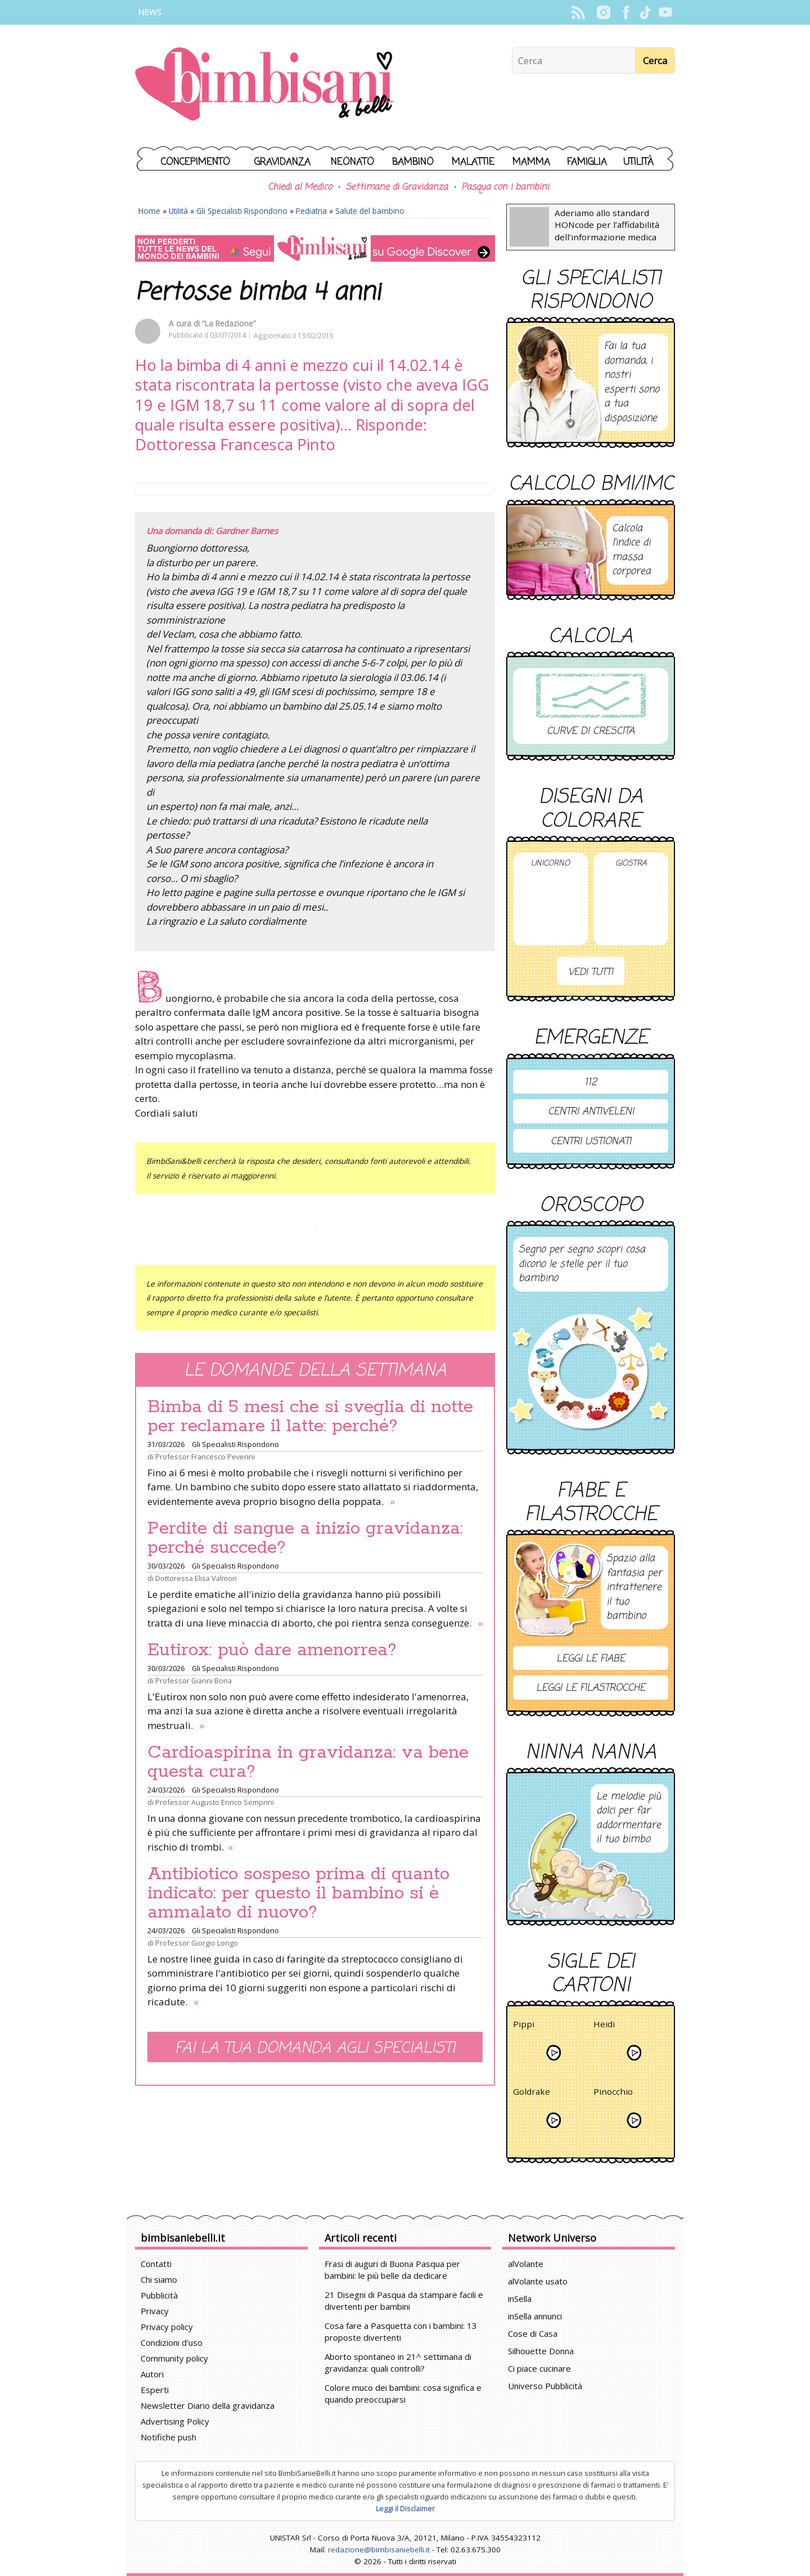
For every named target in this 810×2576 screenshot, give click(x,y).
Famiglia (587, 162)
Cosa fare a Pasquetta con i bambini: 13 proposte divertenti (401, 2331)
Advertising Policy (175, 2421)
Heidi (604, 2025)
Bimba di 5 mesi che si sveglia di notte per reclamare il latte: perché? (310, 1416)
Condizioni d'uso (171, 2342)
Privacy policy (167, 2326)
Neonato (352, 162)
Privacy (155, 2311)
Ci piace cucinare (539, 2368)
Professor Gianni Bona (193, 1680)
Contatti (156, 2263)
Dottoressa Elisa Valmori (196, 1578)
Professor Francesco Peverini (205, 1456)
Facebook (626, 12)
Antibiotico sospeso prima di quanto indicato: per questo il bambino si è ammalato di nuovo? (298, 1893)
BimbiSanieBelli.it (264, 85)
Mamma (531, 162)
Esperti (155, 2389)
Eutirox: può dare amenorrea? (272, 1650)
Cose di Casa (532, 2333)
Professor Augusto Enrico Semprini (214, 1802)
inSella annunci (535, 2316)
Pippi (523, 2025)
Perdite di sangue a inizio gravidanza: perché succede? (305, 1538)
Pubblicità (159, 2295)
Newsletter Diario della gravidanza (207, 2405)
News (149, 12)
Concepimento (195, 162)
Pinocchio (613, 2093)
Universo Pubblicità (545, 2385)
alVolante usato (538, 2281)
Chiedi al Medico (300, 187)
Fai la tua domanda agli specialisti (315, 2048)
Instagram (603, 12)
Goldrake (531, 2093)
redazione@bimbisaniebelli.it (379, 2549)
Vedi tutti (590, 972)
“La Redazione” (229, 323)
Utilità (638, 162)
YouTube (665, 12)
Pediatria (311, 210)
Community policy (174, 2358)
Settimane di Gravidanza (396, 187)
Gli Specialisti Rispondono (241, 210)
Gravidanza (282, 162)
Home (149, 210)
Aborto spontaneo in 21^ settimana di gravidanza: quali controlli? (398, 2362)
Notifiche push (168, 2437)
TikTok (645, 12)
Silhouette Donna (541, 2351)
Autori (152, 2374)
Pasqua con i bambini (505, 187)
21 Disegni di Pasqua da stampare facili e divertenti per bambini (404, 2300)
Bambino (413, 162)
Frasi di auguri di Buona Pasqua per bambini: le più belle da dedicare (392, 2269)
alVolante (525, 2263)
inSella (520, 2298)
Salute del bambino (369, 210)
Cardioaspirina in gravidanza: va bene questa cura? (308, 1762)
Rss (578, 12)
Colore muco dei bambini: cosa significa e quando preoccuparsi (403, 2393)
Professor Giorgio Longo (196, 1943)
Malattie (473, 162)
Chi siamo (159, 2279)
